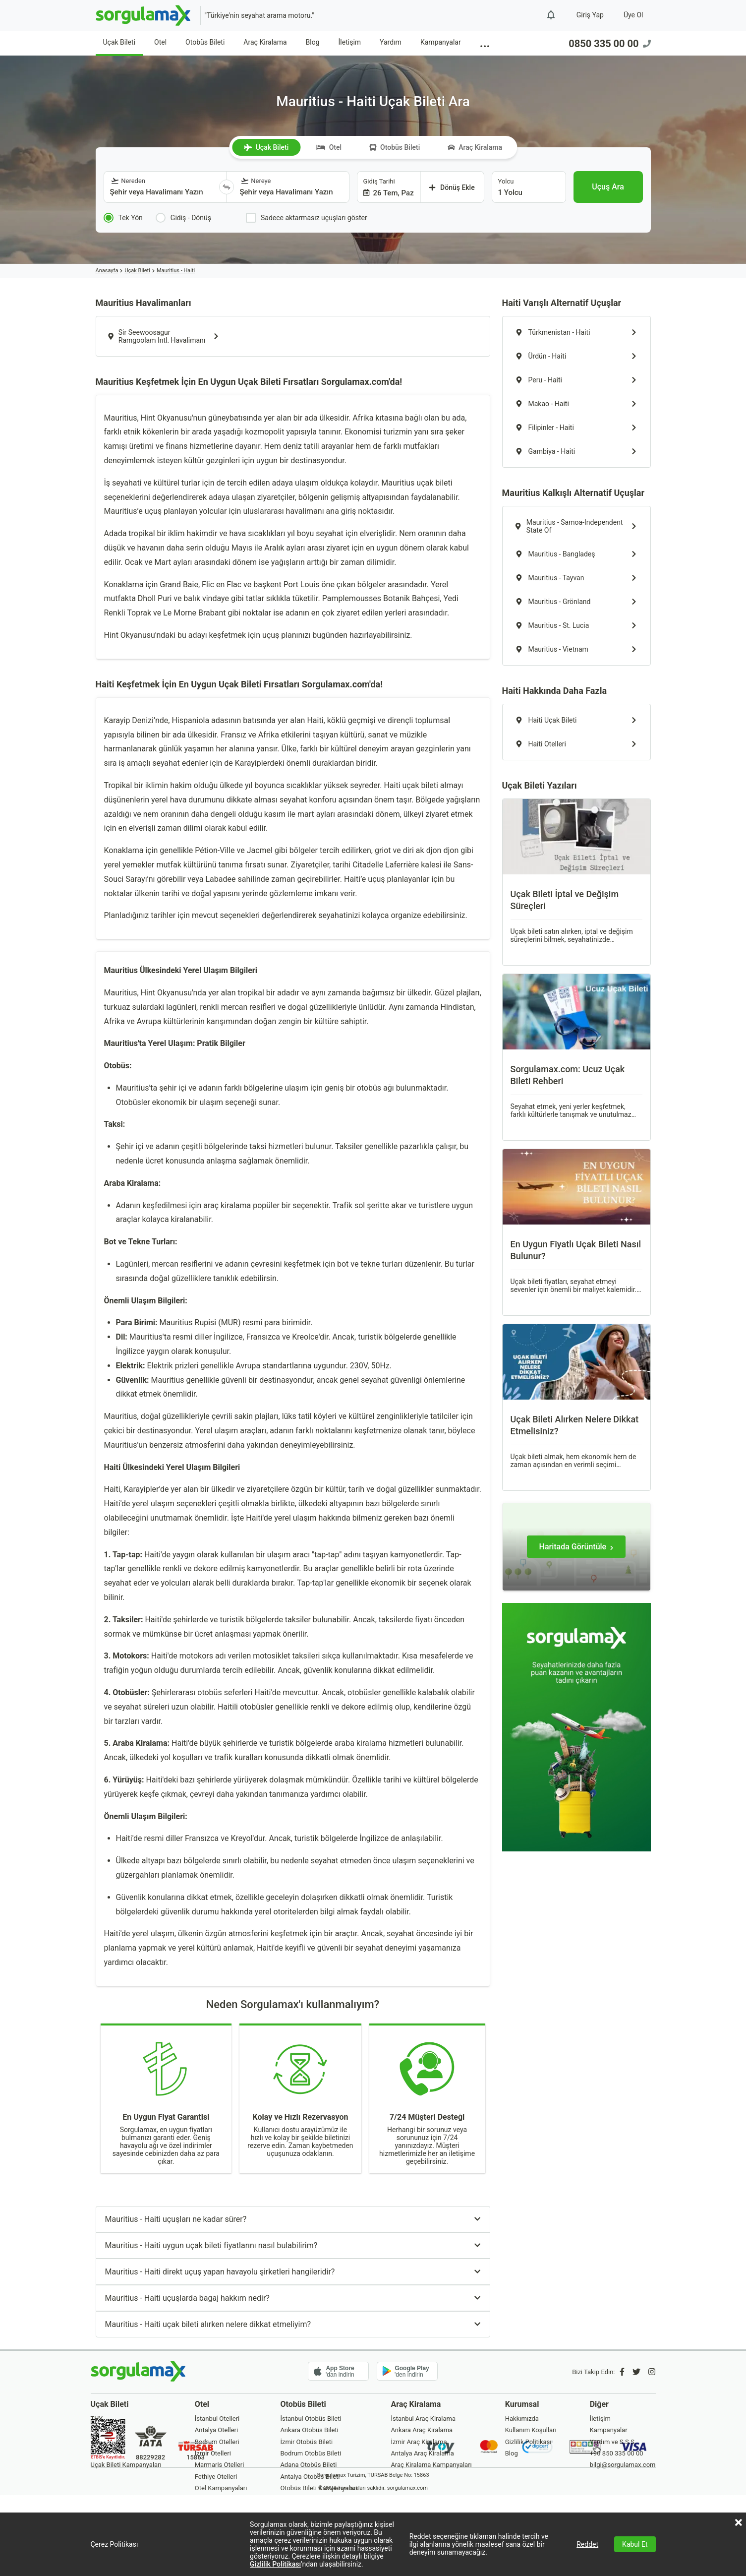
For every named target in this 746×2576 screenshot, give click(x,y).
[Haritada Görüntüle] (576, 1546)
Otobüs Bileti (205, 42)
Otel (160, 42)
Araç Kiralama (265, 42)
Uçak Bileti (119, 42)
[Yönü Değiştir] (226, 187)
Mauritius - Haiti (176, 270)
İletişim (350, 42)
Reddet (587, 2544)
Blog (313, 42)
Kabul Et (634, 2544)
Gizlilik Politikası (275, 2564)
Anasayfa (107, 270)
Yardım (391, 42)
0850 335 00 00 (609, 44)
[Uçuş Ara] (608, 187)
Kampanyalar (440, 42)
